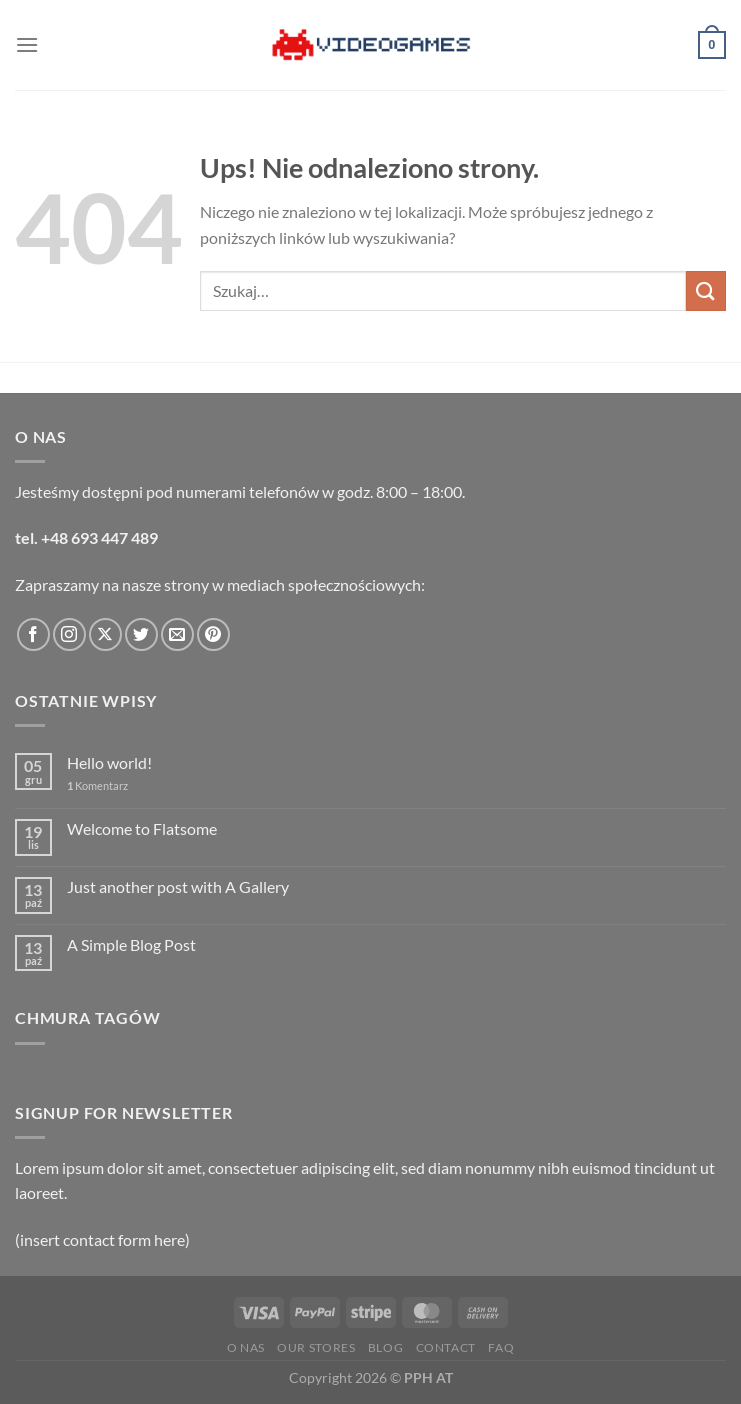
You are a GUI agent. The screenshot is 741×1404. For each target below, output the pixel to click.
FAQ (501, 1347)
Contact (446, 1347)
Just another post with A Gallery (178, 886)
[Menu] (27, 44)
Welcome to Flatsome (142, 828)
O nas (246, 1347)
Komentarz (97, 785)
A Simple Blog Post (131, 944)
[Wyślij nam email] (177, 634)
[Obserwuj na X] (105, 634)
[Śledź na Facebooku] (33, 634)
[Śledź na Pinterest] (213, 634)
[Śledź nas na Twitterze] (141, 634)
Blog (385, 1347)
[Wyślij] (706, 290)
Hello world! (109, 762)
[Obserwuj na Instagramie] (69, 634)
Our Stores (316, 1347)
